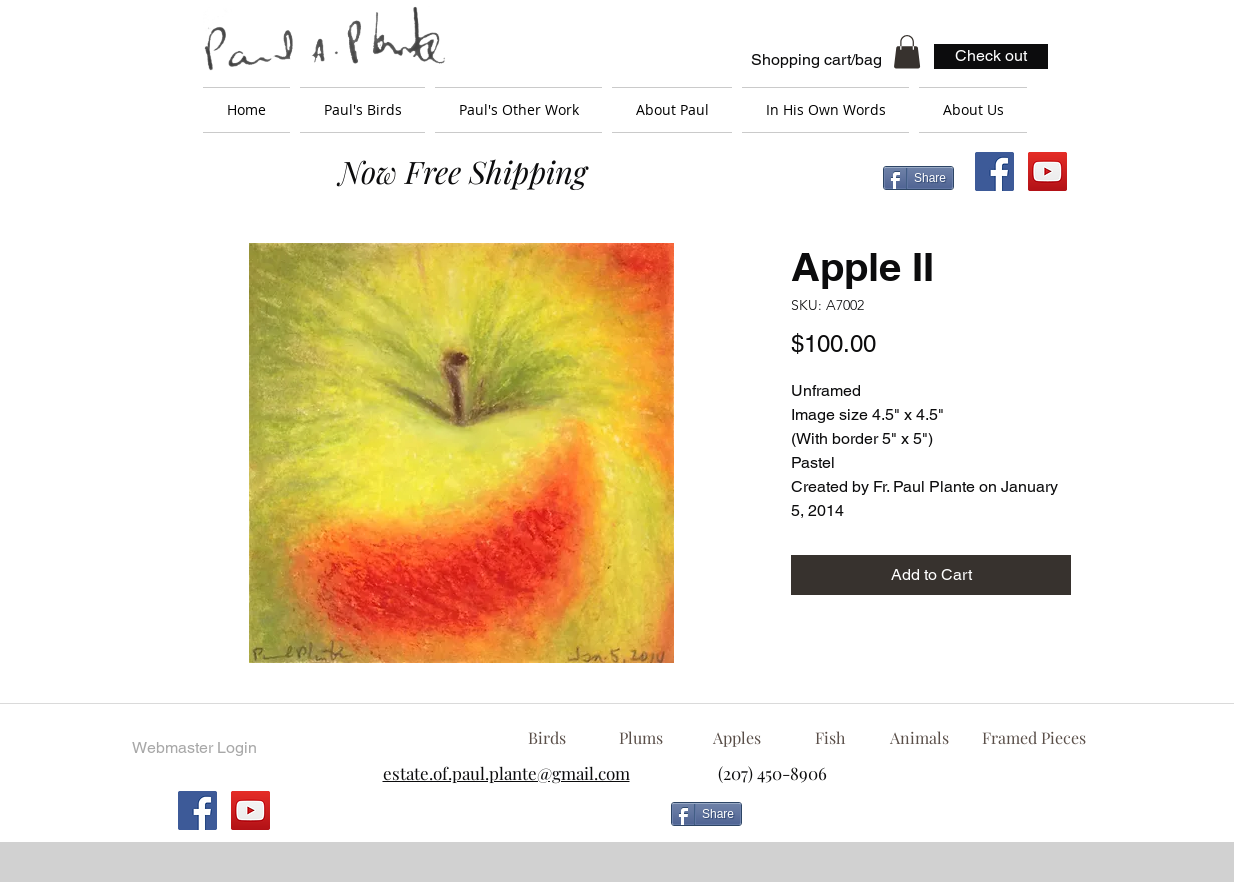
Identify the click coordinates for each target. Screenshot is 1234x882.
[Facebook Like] (912, 822)
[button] (907, 51)
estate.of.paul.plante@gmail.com (506, 773)
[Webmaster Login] (194, 748)
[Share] (918, 178)
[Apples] (736, 738)
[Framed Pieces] (1033, 738)
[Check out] (991, 56)
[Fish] (830, 738)
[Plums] (641, 738)
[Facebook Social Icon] (994, 171)
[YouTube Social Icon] (1047, 171)
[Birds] (546, 738)
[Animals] (919, 738)
